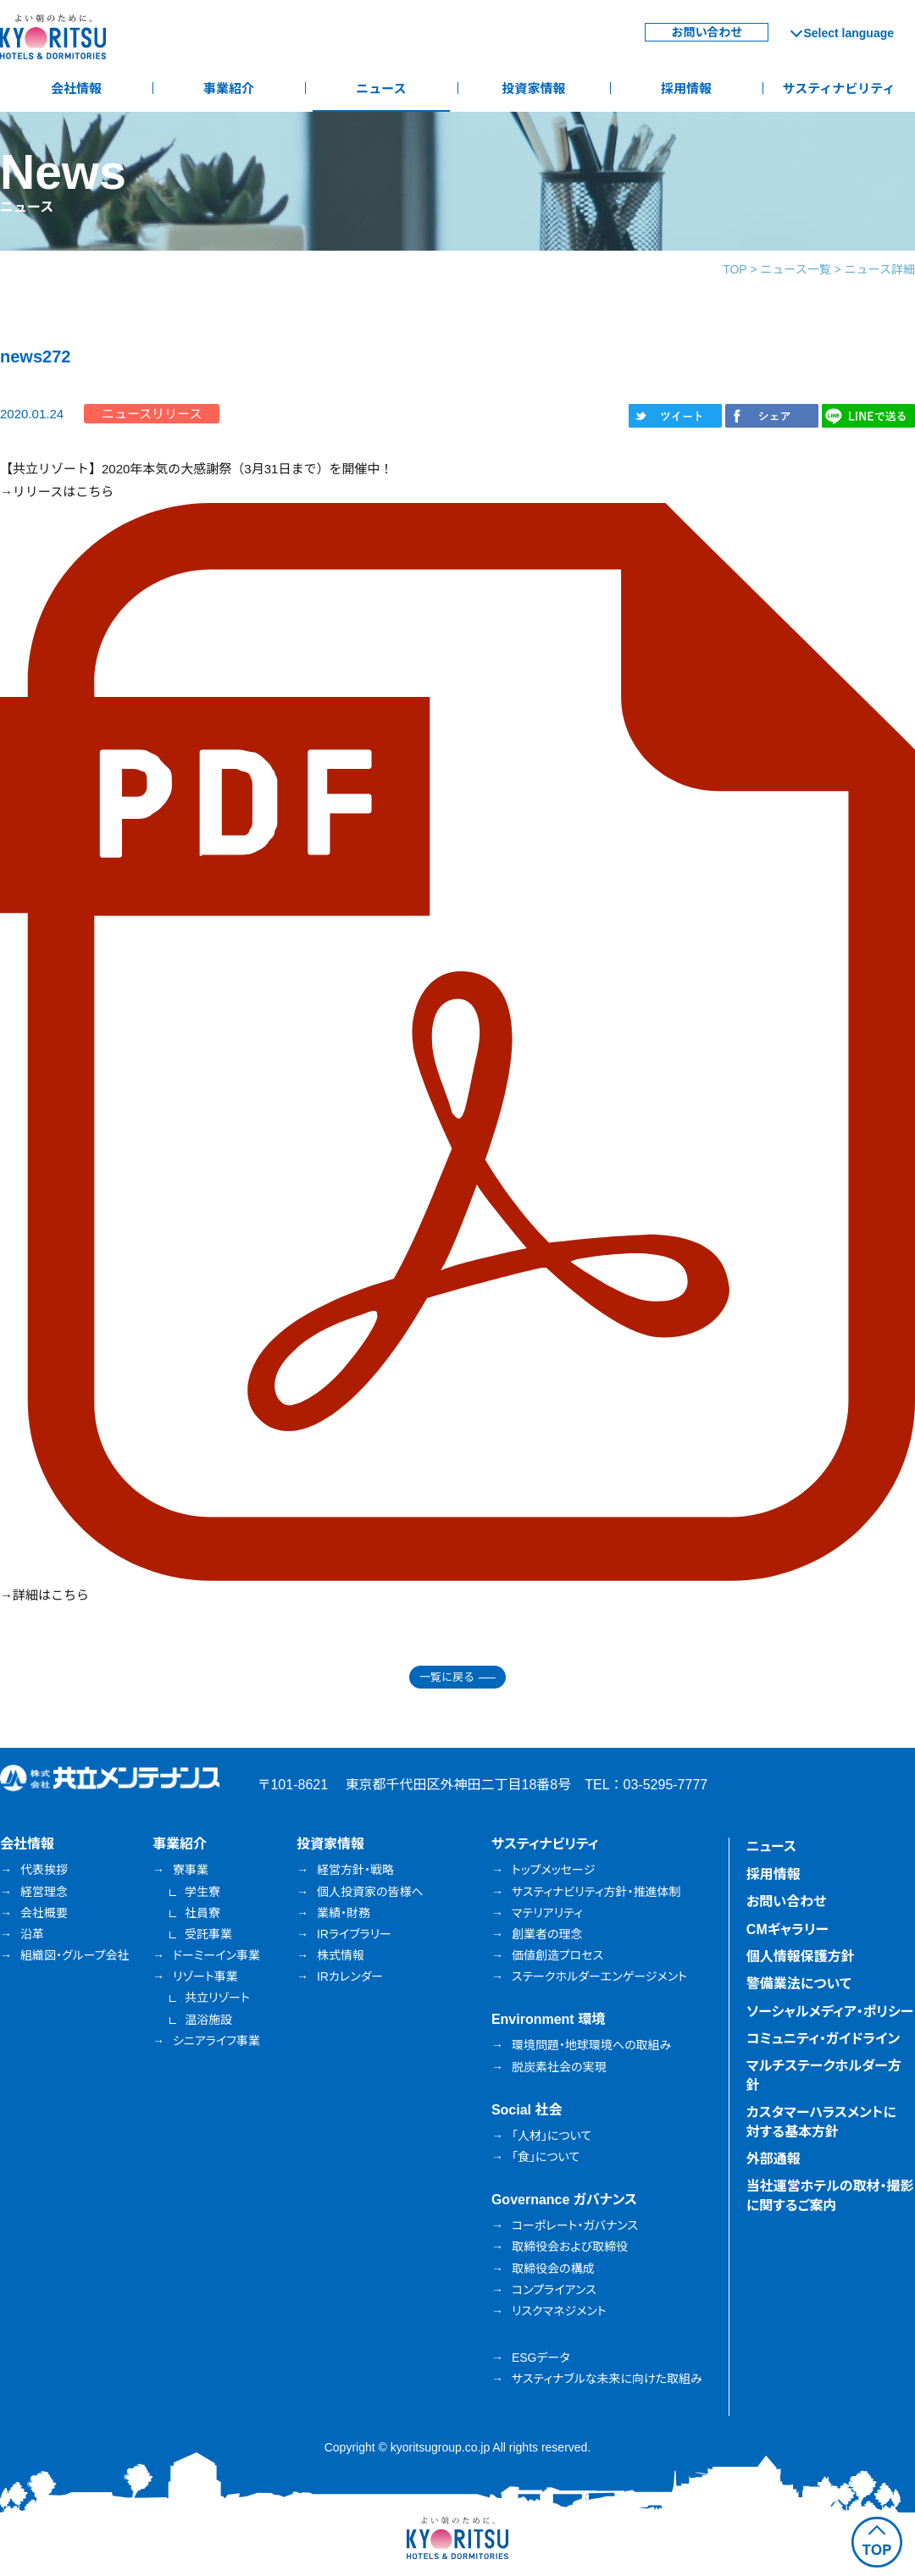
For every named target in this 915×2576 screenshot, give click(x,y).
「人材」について (551, 2135)
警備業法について (798, 1983)
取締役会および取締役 (570, 2246)
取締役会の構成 (553, 2268)
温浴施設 (208, 2019)
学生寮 (202, 1892)
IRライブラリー (354, 1934)
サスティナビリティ (839, 88)
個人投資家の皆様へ (370, 1892)
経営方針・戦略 (355, 1870)
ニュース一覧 (795, 269)
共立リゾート (217, 1997)
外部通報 (773, 2159)
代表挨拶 (44, 1870)
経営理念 (44, 1892)
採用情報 (686, 88)
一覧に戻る (446, 1677)
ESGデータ (541, 2357)
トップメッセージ (553, 1870)
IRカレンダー (350, 1976)
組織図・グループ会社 (75, 1955)
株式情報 (340, 1955)
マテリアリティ (547, 1913)
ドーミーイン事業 (216, 1955)
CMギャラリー (787, 1929)
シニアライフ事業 (216, 2041)
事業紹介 (228, 88)
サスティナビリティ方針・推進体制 (596, 1892)
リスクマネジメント (559, 2311)
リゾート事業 (205, 1976)
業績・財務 (343, 1913)
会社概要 (44, 1913)
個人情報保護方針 (800, 1956)
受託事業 (208, 1934)
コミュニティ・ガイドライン (823, 2039)
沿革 (32, 1934)
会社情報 (76, 88)
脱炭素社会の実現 (559, 2067)
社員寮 (202, 1913)
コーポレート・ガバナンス (575, 2225)
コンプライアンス (554, 2290)
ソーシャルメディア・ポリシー (830, 2011)
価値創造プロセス (557, 1955)
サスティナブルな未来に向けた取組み (607, 2378)
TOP (734, 269)
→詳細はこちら (44, 1595)
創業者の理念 (547, 1934)
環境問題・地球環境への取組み (591, 2045)
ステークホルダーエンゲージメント (599, 1976)
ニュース (381, 88)
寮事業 (190, 1870)
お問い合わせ (706, 32)
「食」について (546, 2157)
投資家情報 (533, 88)
